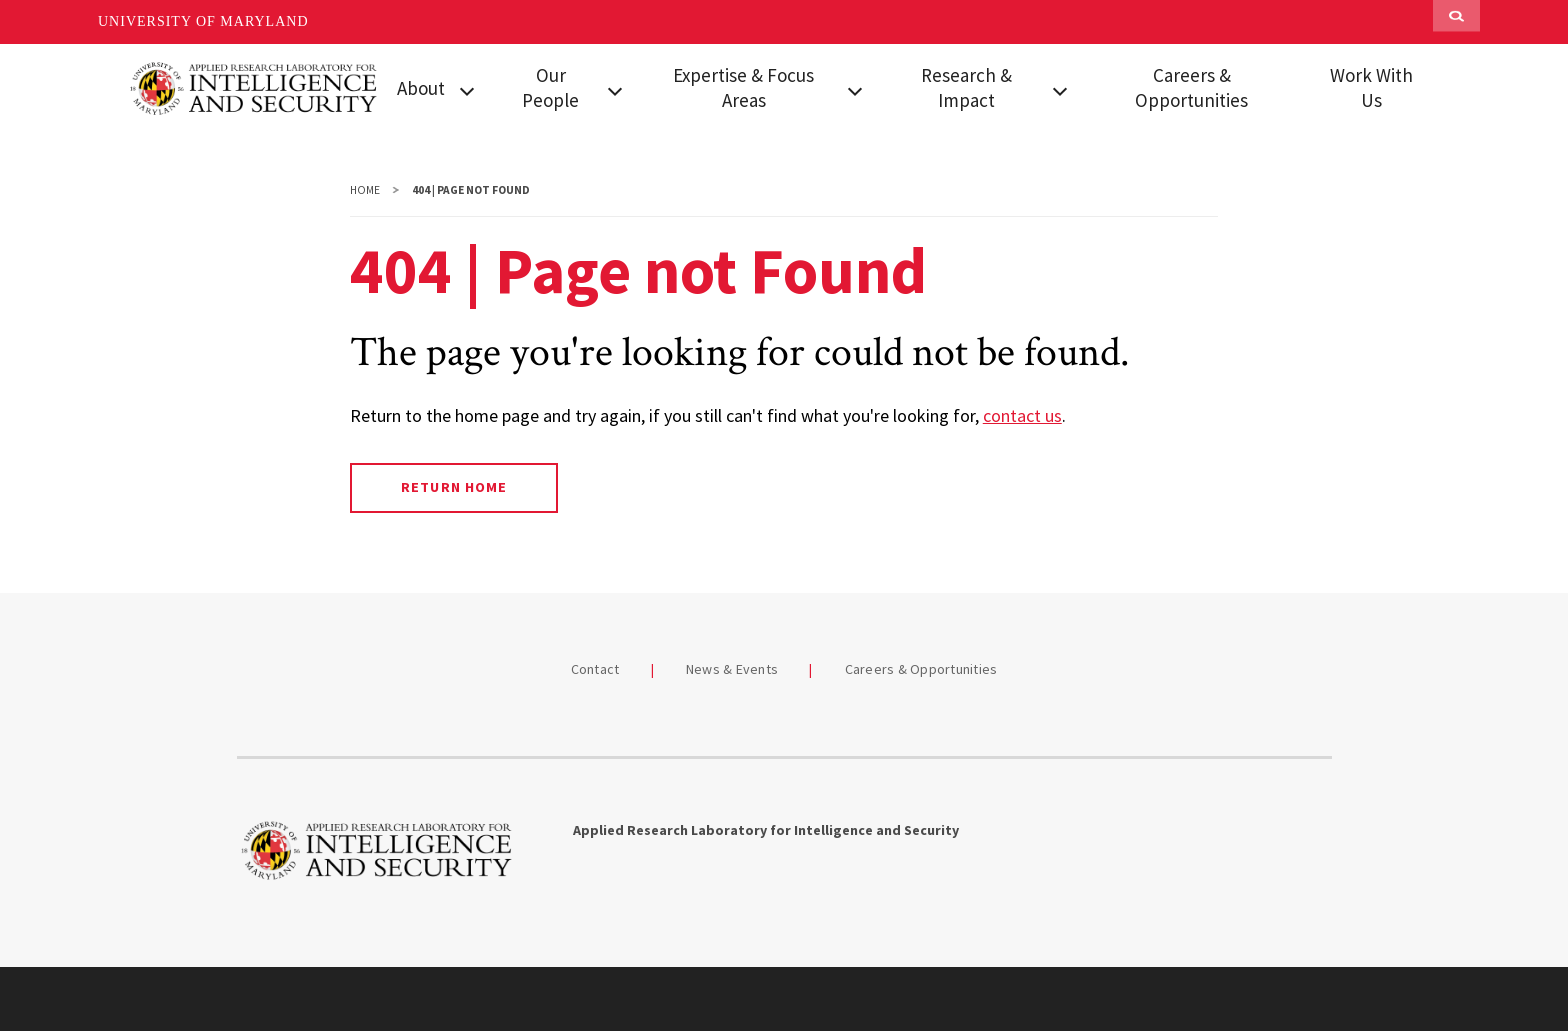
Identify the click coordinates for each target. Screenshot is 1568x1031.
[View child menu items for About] (467, 89)
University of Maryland (203, 21)
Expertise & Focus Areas (743, 87)
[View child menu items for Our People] (615, 89)
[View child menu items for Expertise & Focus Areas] (855, 89)
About (421, 88)
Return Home (453, 487)
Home (365, 190)
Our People (550, 87)
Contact (595, 669)
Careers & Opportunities (1191, 87)
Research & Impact (966, 87)
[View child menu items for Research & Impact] (1060, 89)
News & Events (732, 669)
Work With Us (1371, 87)
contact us (1022, 415)
